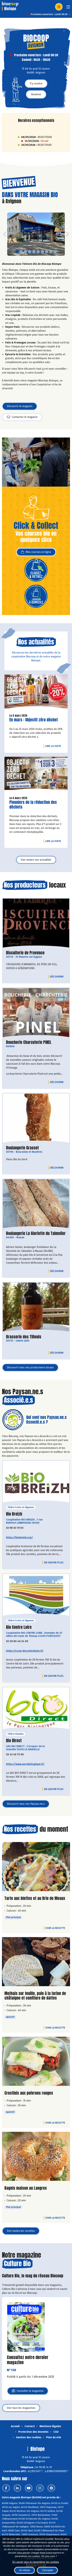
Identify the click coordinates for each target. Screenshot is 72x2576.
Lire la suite (54, 746)
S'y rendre (36, 83)
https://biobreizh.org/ (19, 1537)
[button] (4, 234)
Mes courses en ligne (36, 552)
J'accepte (47, 2570)
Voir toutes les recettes (21, 2230)
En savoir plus (53, 1562)
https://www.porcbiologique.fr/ (25, 1764)
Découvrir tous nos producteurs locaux (30, 1367)
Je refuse (24, 2570)
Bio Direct (14, 1740)
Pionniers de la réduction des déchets (33, 804)
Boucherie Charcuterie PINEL (28, 1042)
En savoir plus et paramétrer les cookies (35, 2562)
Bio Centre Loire (19, 1627)
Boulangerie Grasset (22, 1147)
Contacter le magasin (22, 417)
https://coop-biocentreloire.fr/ (25, 1650)
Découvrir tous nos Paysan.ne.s (26, 1803)
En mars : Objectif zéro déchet (33, 719)
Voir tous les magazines (21, 2407)
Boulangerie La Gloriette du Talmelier (36, 1233)
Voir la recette (55, 1928)
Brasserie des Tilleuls (23, 1336)
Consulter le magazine (28, 2391)
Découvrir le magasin (19, 406)
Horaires (36, 94)
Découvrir (57, 976)
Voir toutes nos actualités (36, 859)
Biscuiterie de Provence (25, 952)
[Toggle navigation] (68, 8)
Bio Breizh (14, 1514)
